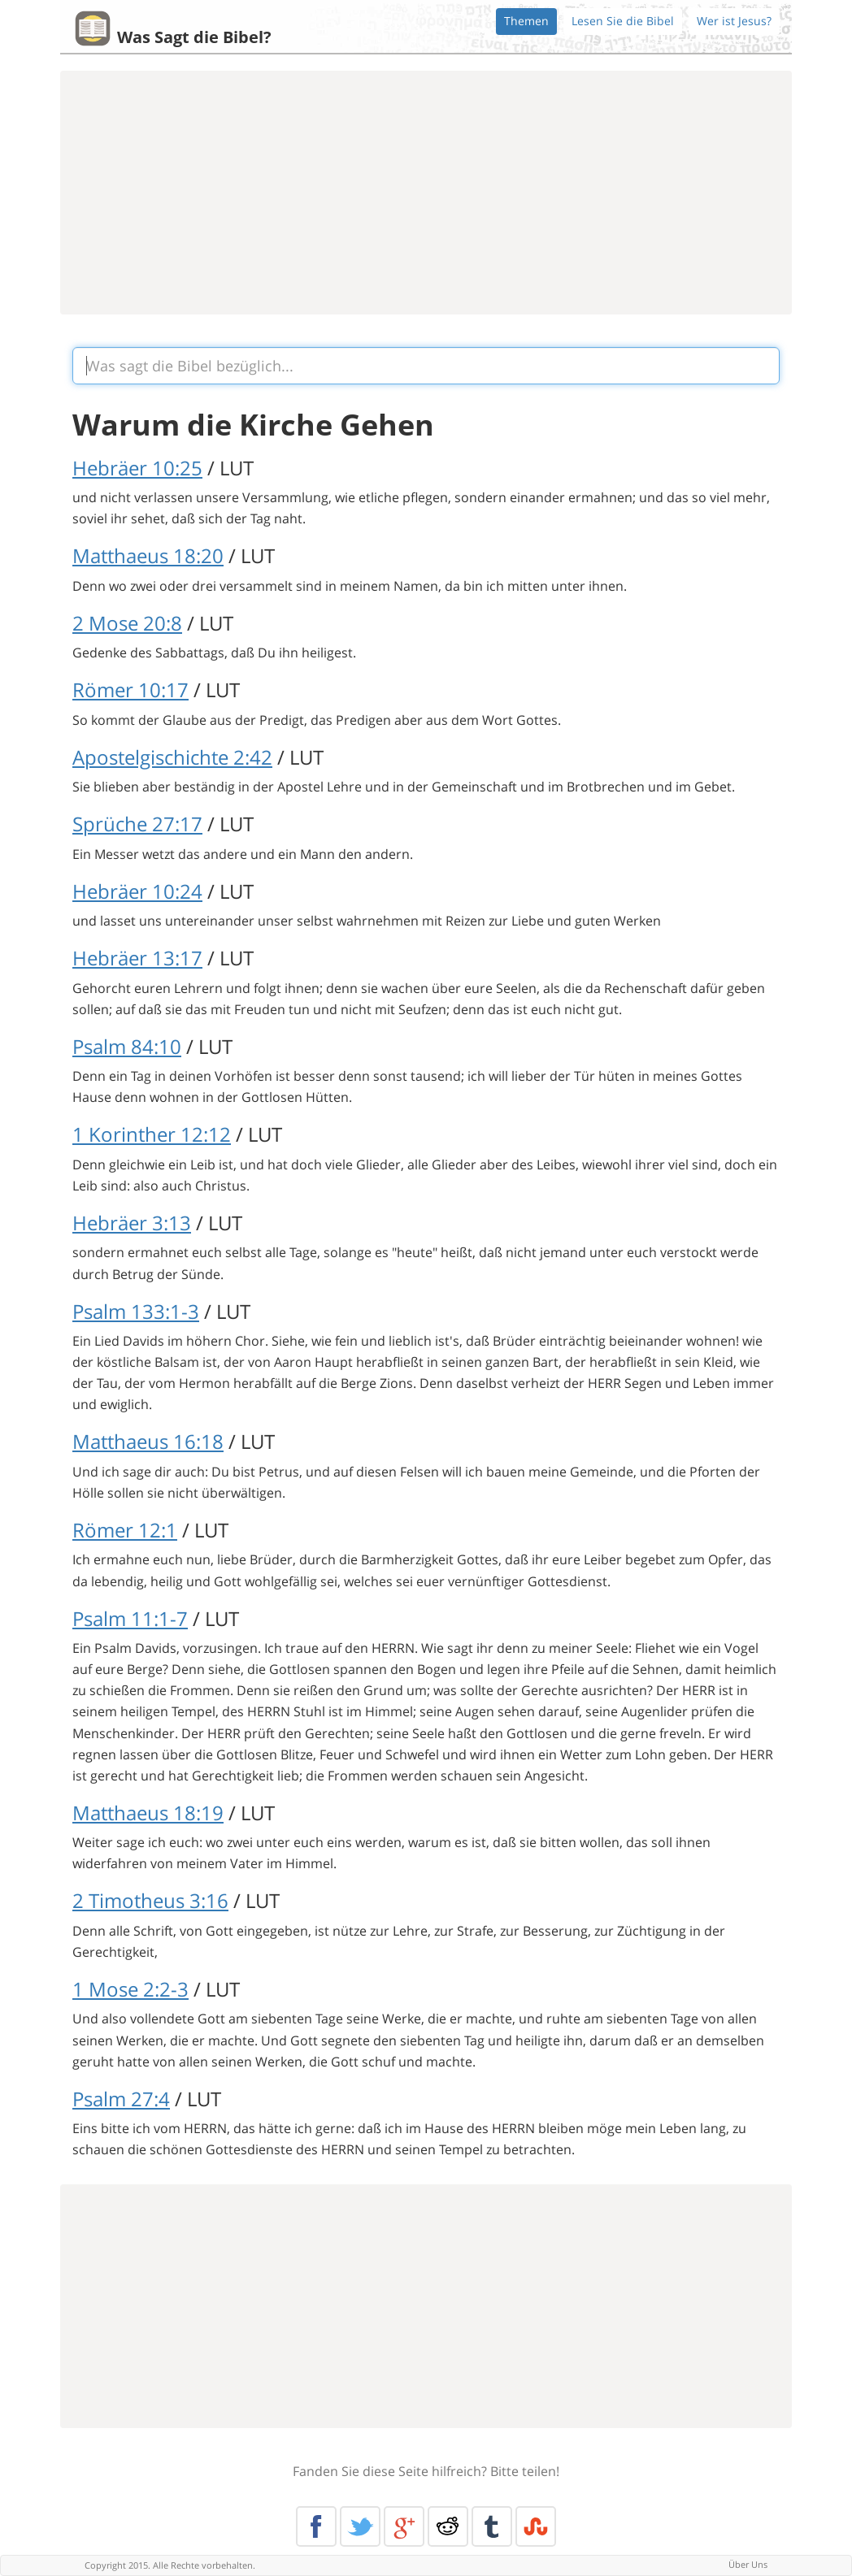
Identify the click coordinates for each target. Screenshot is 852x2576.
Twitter (360, 2526)
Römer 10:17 (130, 689)
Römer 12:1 (124, 1529)
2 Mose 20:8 (127, 622)
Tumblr (492, 2526)
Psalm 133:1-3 (135, 1311)
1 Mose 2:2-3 (130, 1988)
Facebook (316, 2526)
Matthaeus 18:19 (148, 1812)
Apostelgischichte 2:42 (172, 757)
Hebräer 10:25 (137, 467)
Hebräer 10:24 (137, 891)
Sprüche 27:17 (137, 823)
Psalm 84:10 (126, 1046)
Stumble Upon (535, 2526)
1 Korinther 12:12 (151, 1134)
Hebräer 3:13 (131, 1222)
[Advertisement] (426, 192)
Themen (526, 20)
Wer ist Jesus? (734, 20)
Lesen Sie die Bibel (623, 20)
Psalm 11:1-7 (130, 1618)
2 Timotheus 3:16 (150, 1900)
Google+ (404, 2526)
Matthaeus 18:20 (148, 555)
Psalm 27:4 (121, 2098)
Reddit (448, 2526)
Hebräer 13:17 (137, 957)
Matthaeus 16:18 (148, 1441)
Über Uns (747, 2564)
